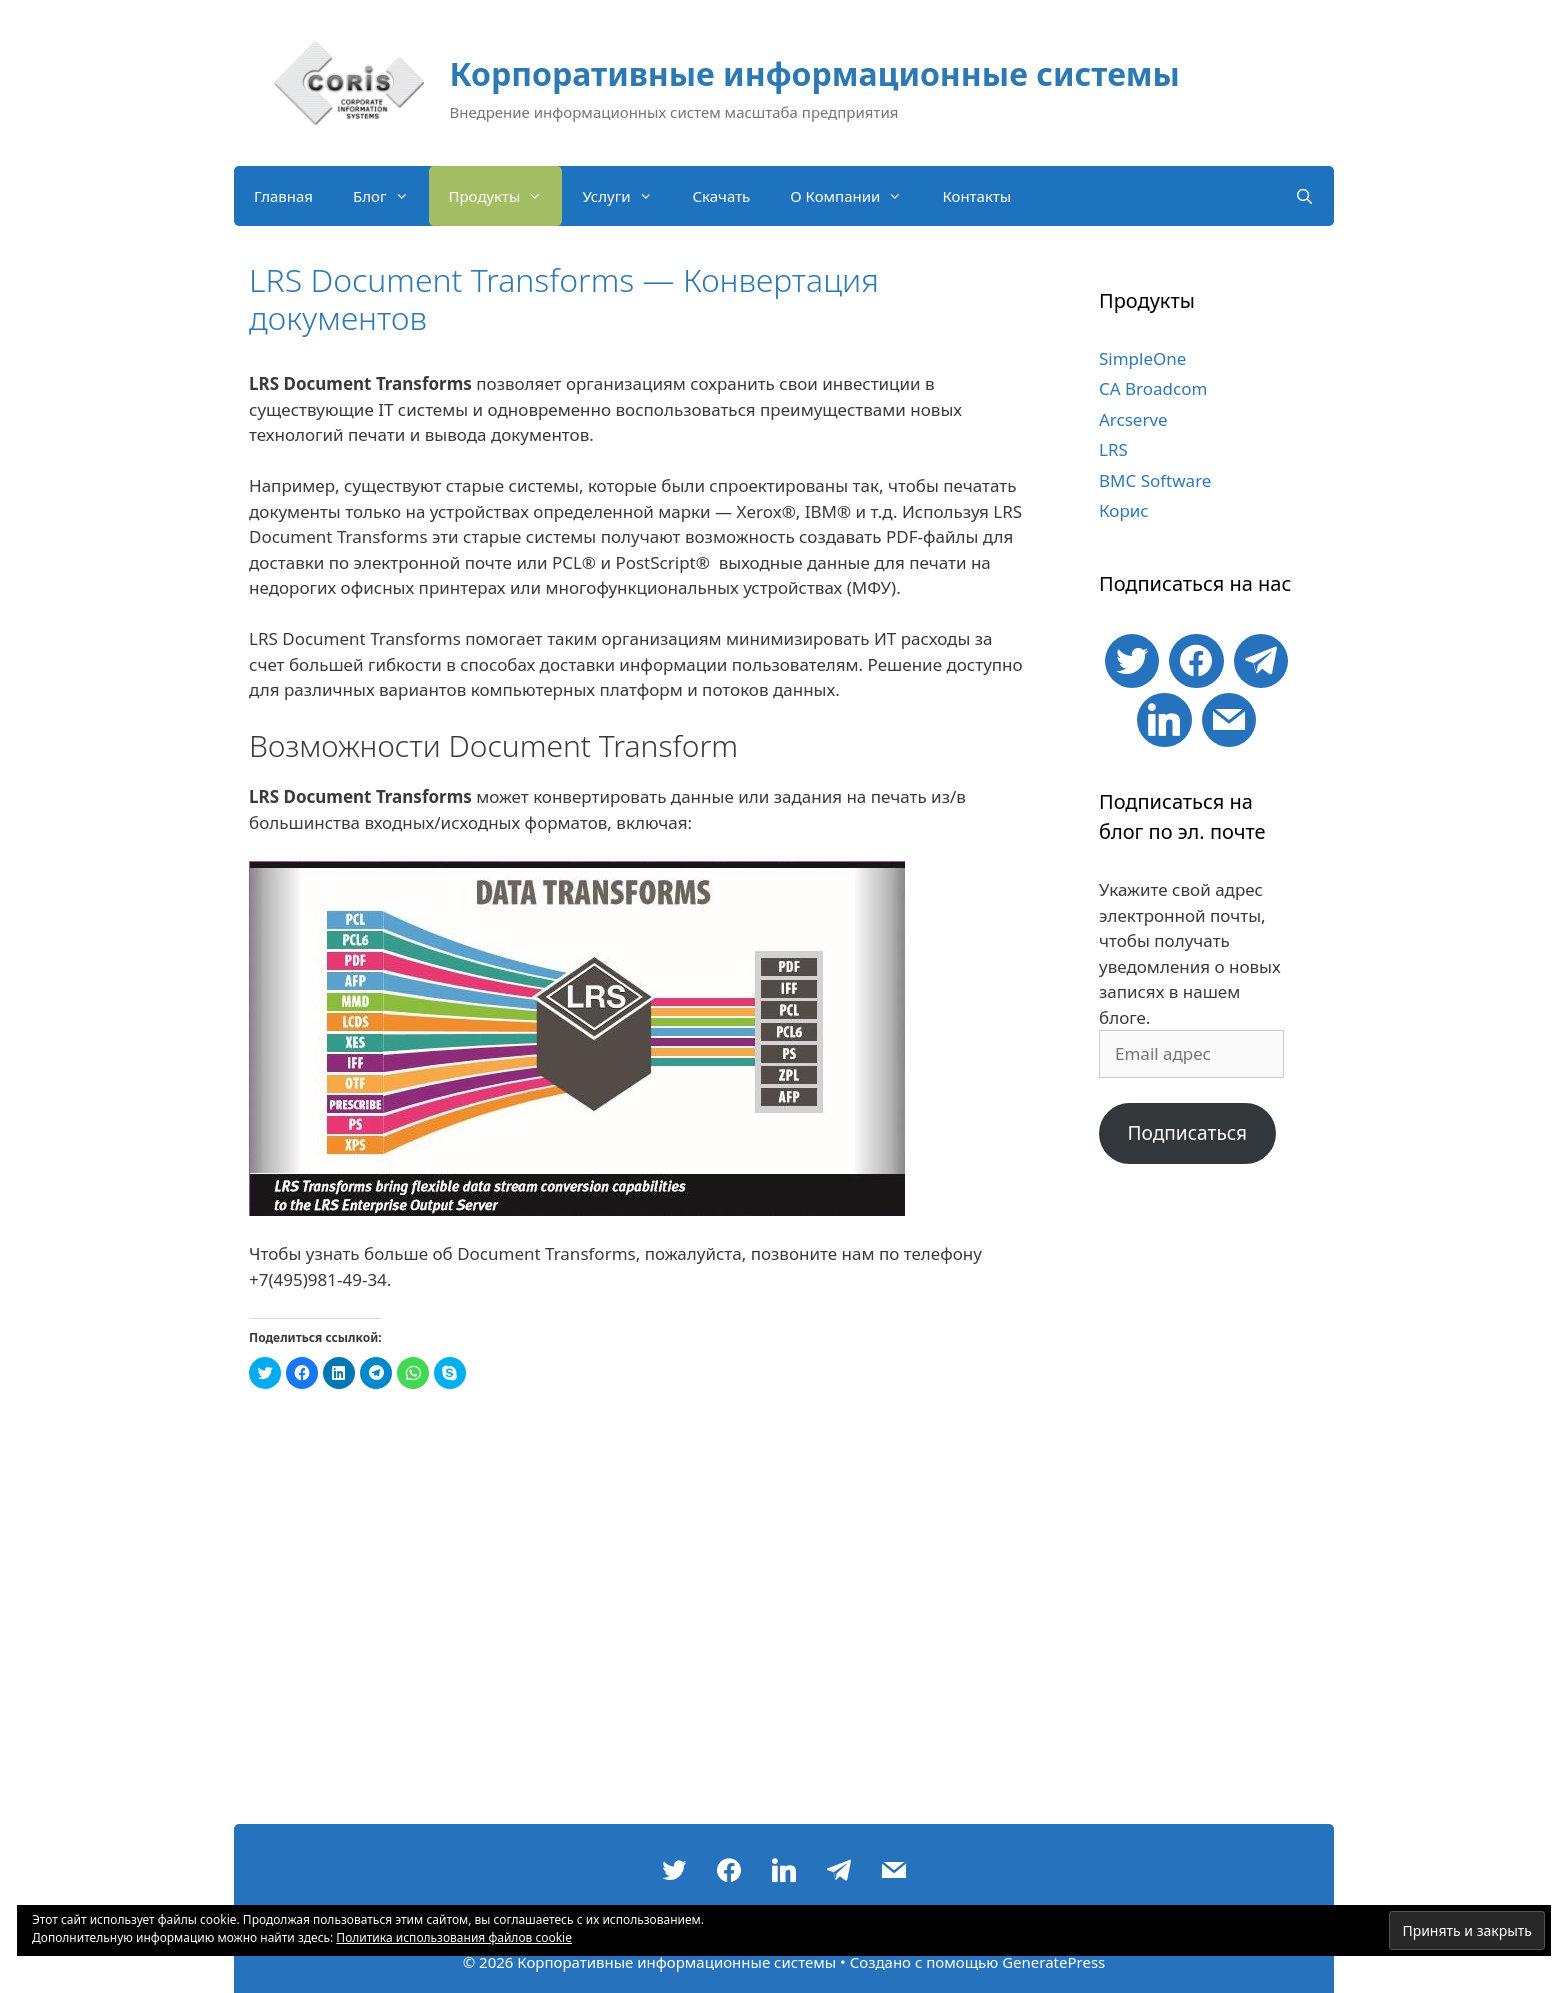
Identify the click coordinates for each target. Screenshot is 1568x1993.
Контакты (976, 196)
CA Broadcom (1153, 388)
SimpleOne (1142, 358)
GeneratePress (1053, 1962)
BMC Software (1155, 480)
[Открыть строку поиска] (1304, 196)
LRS (1113, 449)
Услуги (627, 196)
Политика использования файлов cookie (454, 1937)
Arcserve (1133, 419)
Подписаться (1187, 1133)
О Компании (856, 196)
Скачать (722, 196)
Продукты (506, 196)
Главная (283, 196)
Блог (391, 196)
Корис (1124, 510)
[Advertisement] (1196, 1504)
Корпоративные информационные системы (815, 73)
